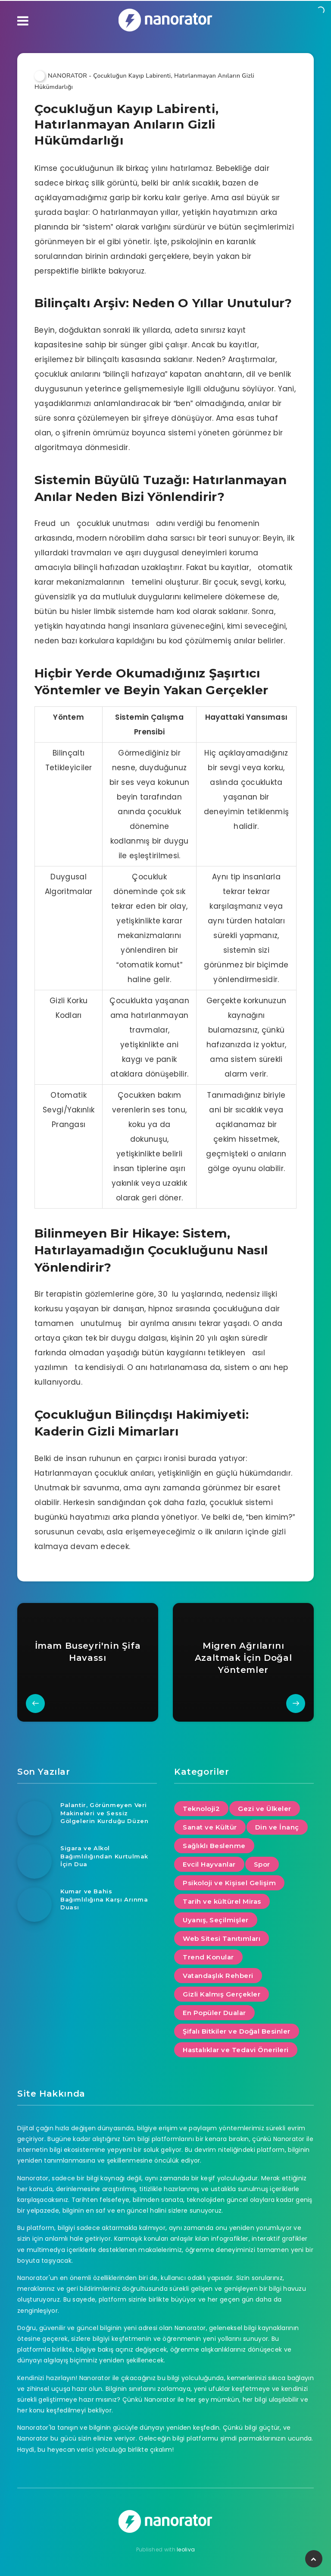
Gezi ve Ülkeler (264, 1808)
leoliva (186, 2549)
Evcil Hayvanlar (209, 1864)
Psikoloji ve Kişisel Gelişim (229, 1883)
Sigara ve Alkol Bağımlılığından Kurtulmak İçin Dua (104, 1856)
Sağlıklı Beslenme (214, 1846)
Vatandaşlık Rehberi (218, 1975)
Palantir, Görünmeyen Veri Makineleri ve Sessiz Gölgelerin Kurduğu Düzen (104, 1813)
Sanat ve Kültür (210, 1827)
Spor (262, 1864)
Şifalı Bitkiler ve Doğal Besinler (236, 2031)
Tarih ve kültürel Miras (222, 1901)
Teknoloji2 (201, 1808)
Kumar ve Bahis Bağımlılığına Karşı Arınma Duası (104, 1899)
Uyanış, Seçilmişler (216, 1920)
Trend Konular (208, 1957)
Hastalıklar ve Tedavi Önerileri (236, 2050)
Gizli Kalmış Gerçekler (221, 1994)
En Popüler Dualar (214, 2013)
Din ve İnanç (277, 1827)
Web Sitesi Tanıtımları (221, 1938)
